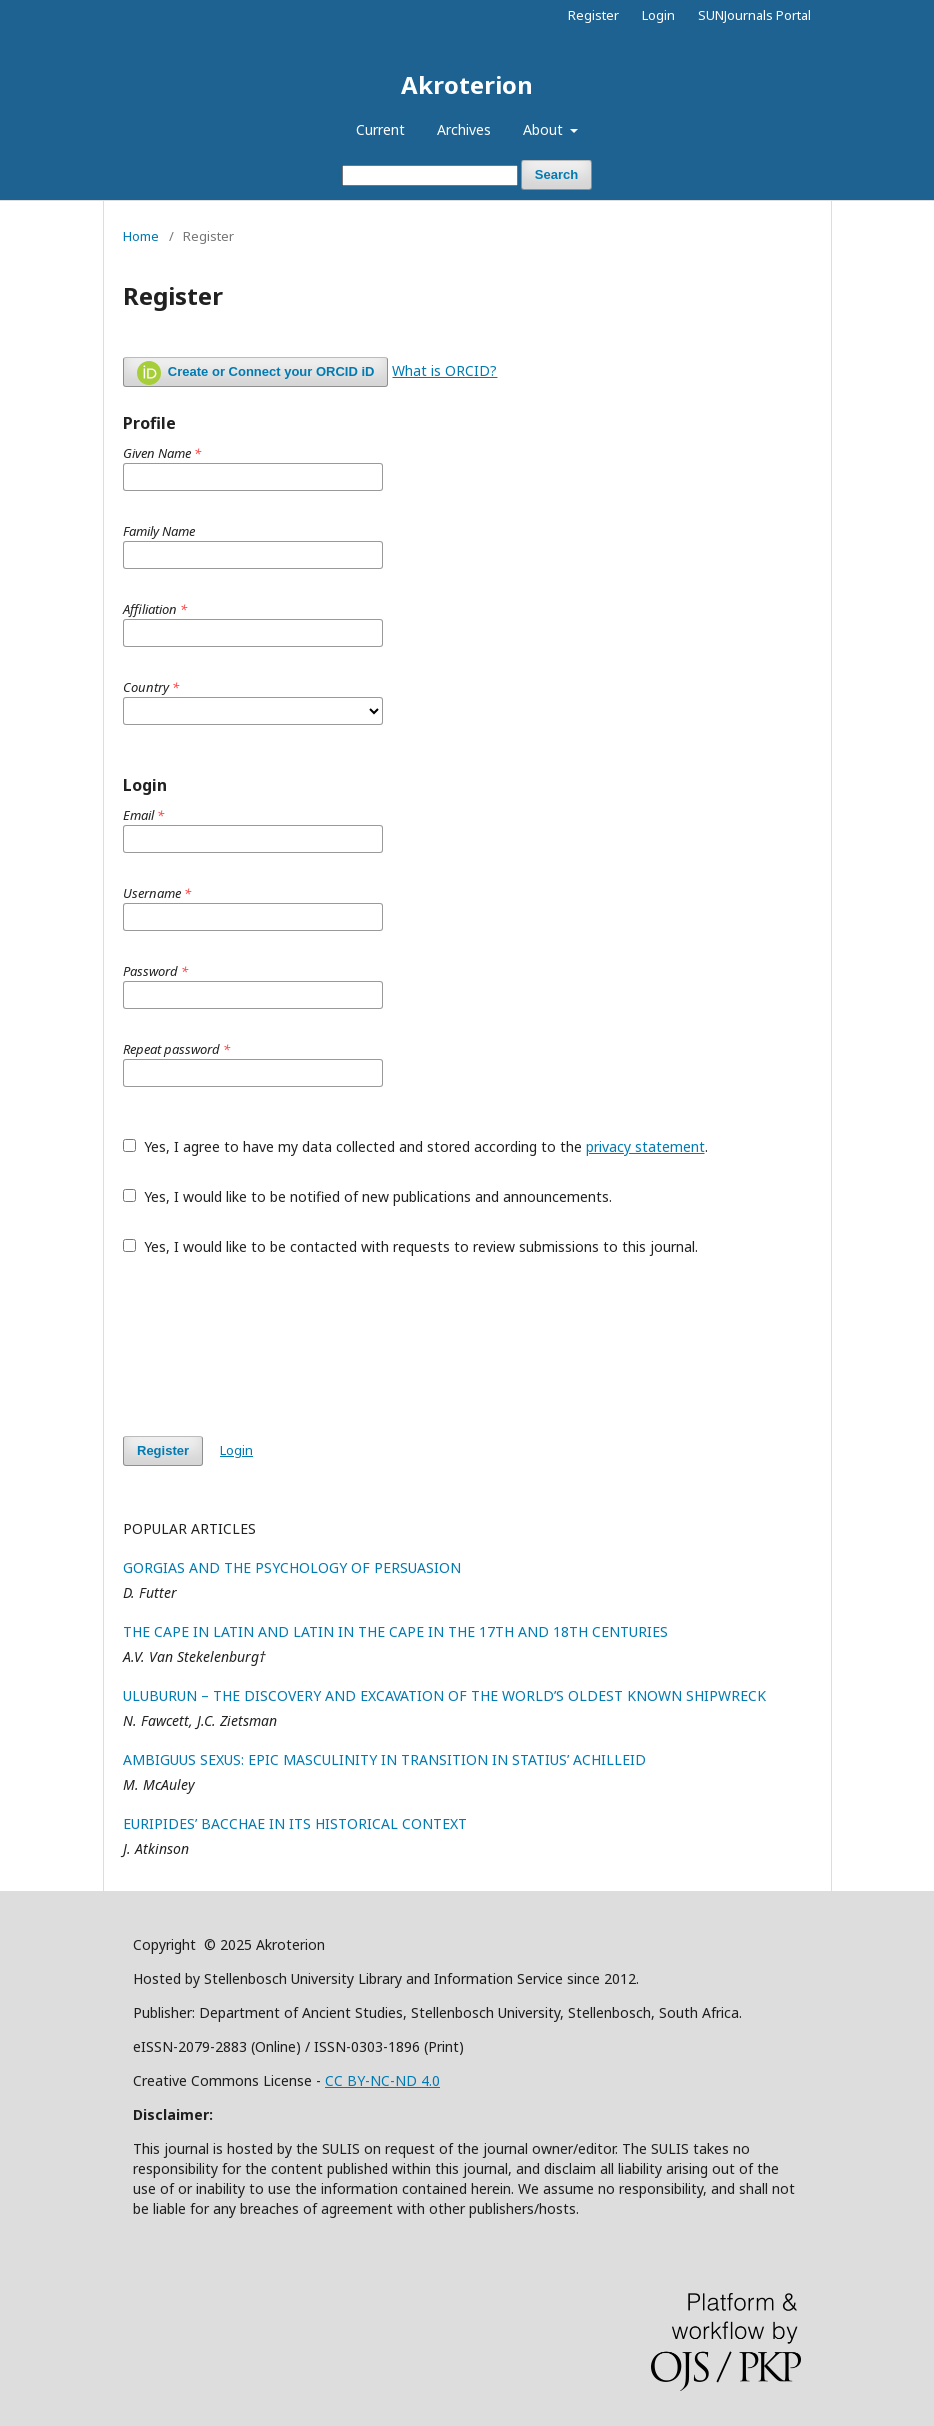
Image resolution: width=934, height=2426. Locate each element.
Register (593, 15)
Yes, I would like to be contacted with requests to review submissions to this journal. (410, 1246)
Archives (464, 129)
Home (141, 236)
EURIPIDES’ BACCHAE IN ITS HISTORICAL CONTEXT (295, 1823)
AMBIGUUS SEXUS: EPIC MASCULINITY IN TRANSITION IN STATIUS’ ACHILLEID (384, 1759)
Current (380, 129)
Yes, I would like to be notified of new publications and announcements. (367, 1196)
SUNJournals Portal (754, 15)
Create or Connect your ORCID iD (255, 373)
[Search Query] (430, 175)
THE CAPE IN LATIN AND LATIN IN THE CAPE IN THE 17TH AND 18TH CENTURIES (395, 1631)
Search (556, 174)
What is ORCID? (444, 370)
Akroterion (467, 84)
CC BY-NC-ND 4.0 (382, 2080)
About (545, 129)
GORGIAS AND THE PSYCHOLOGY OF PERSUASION (292, 1567)
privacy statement (645, 1146)
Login (658, 15)
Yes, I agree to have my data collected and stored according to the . (415, 1146)
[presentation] (275, 1346)
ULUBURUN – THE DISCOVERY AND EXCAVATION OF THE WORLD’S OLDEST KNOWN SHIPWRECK (444, 1695)
